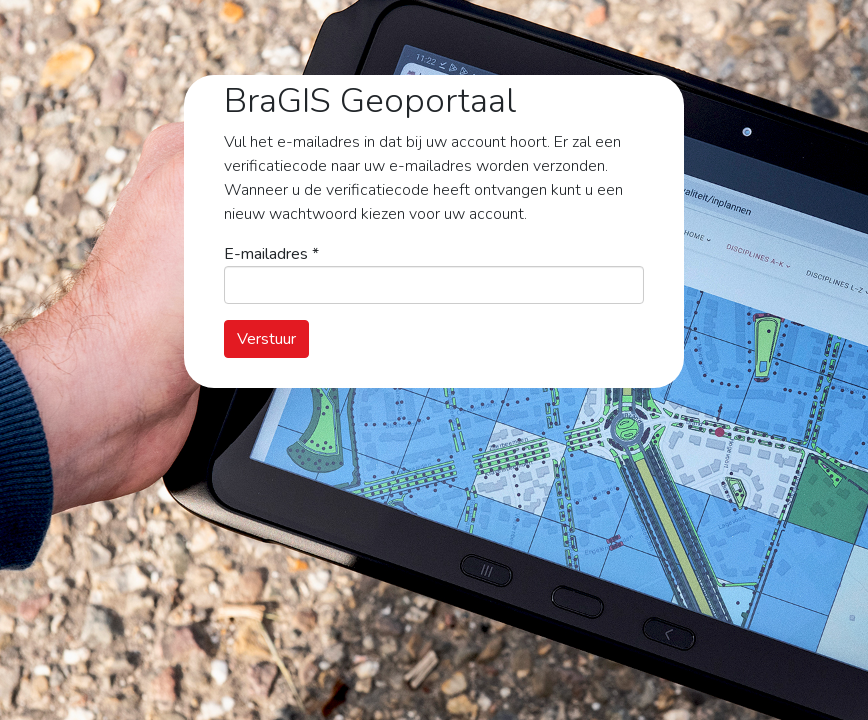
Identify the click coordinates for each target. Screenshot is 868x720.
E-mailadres (271, 254)
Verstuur (266, 339)
